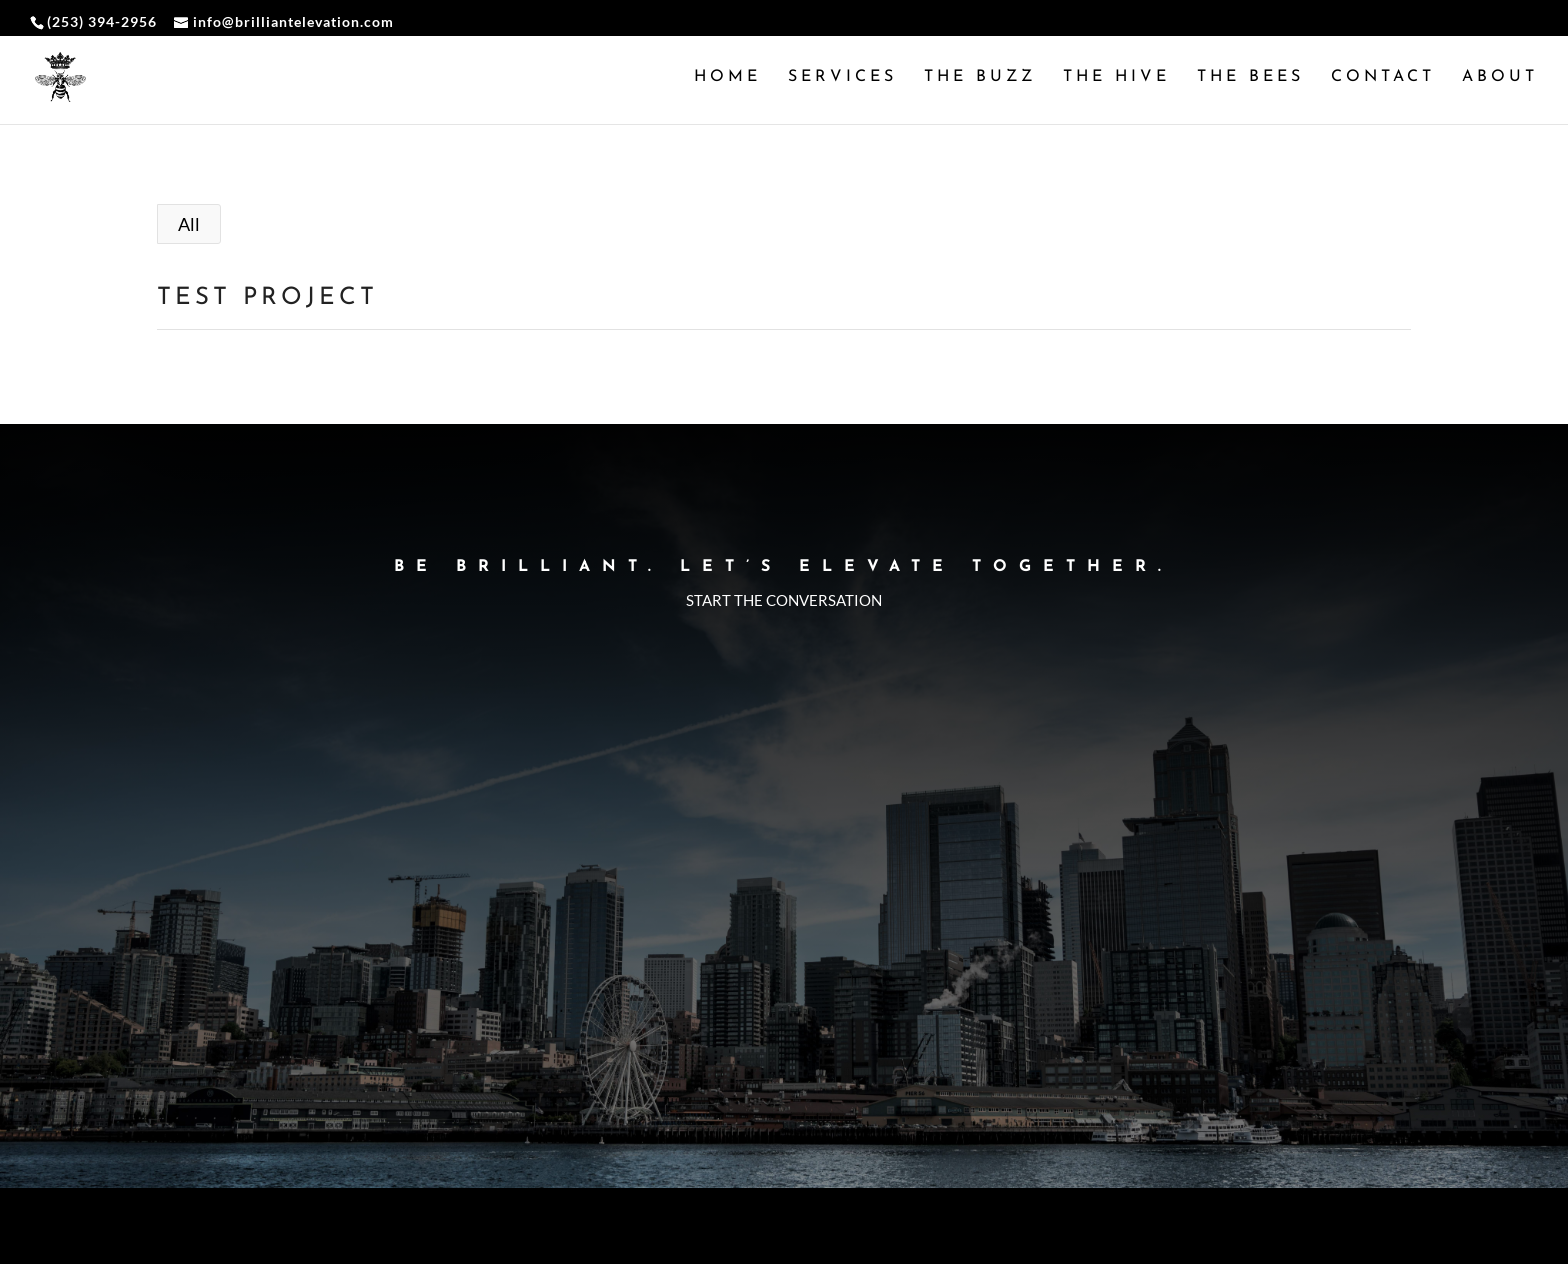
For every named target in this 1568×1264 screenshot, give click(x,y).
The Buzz (980, 77)
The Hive (1116, 77)
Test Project (267, 298)
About (1500, 77)
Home (727, 77)
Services (842, 77)
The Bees (1250, 77)
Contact (1383, 77)
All (189, 224)
